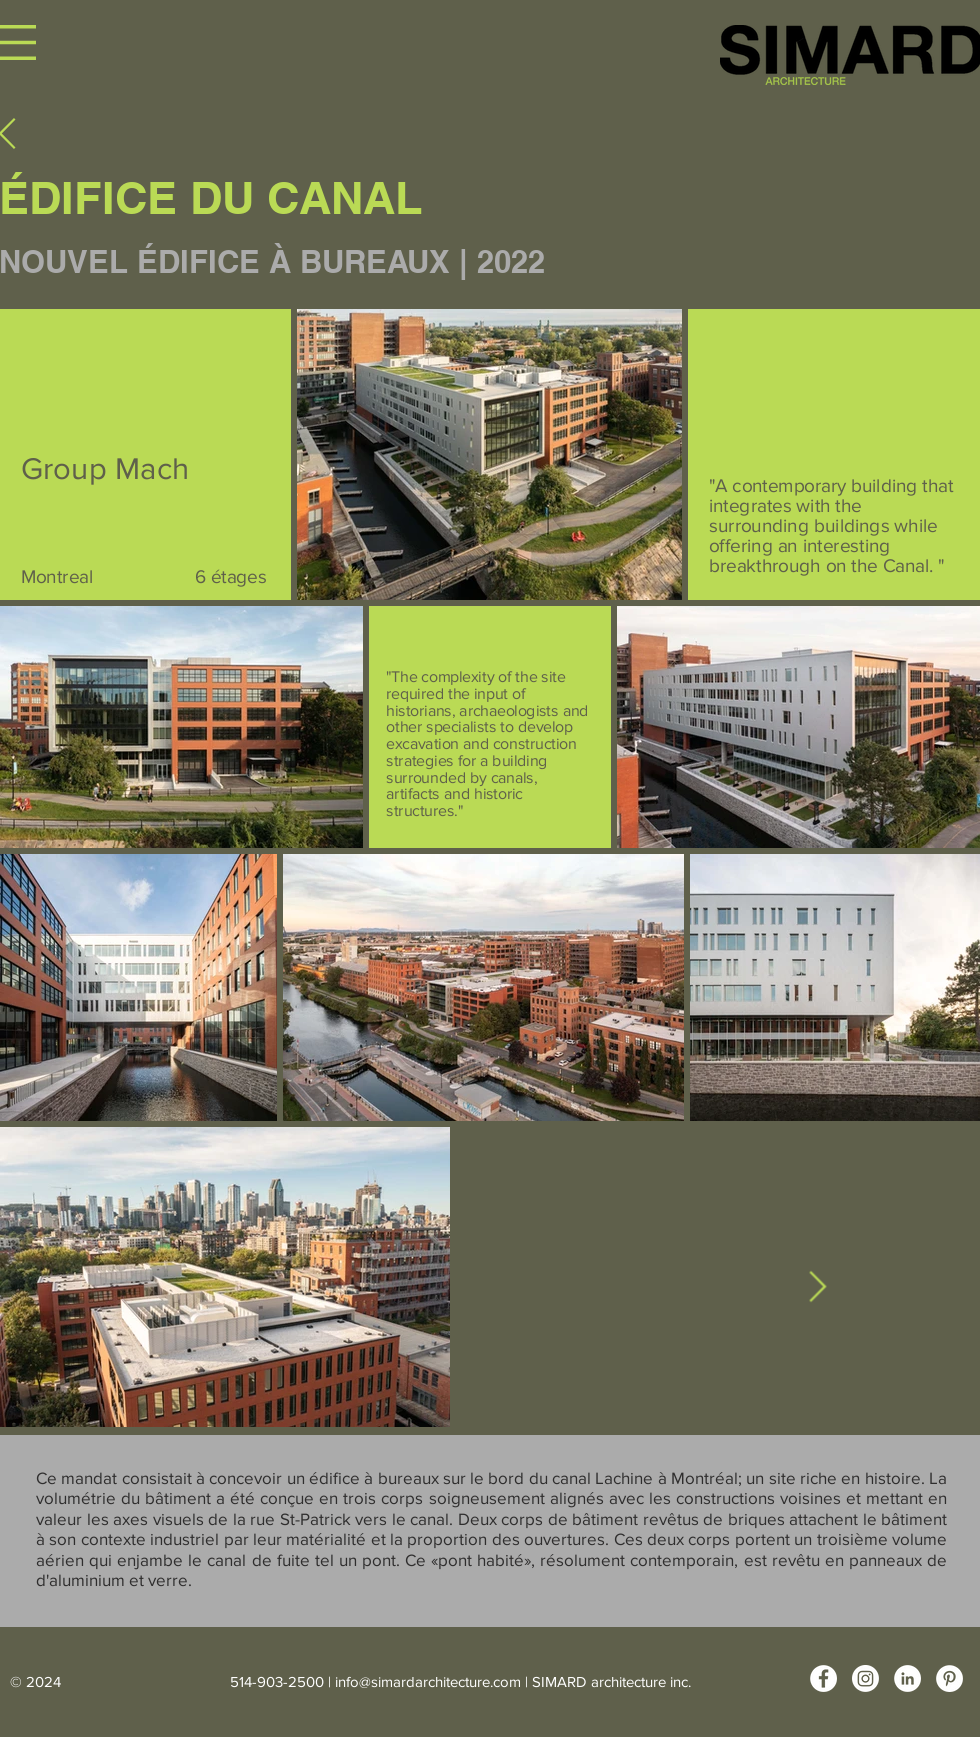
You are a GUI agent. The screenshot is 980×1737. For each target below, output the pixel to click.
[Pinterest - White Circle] (949, 1678)
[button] (18, 42)
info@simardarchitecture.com (428, 1681)
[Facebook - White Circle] (823, 1678)
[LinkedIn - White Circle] (907, 1678)
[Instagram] (865, 1678)
